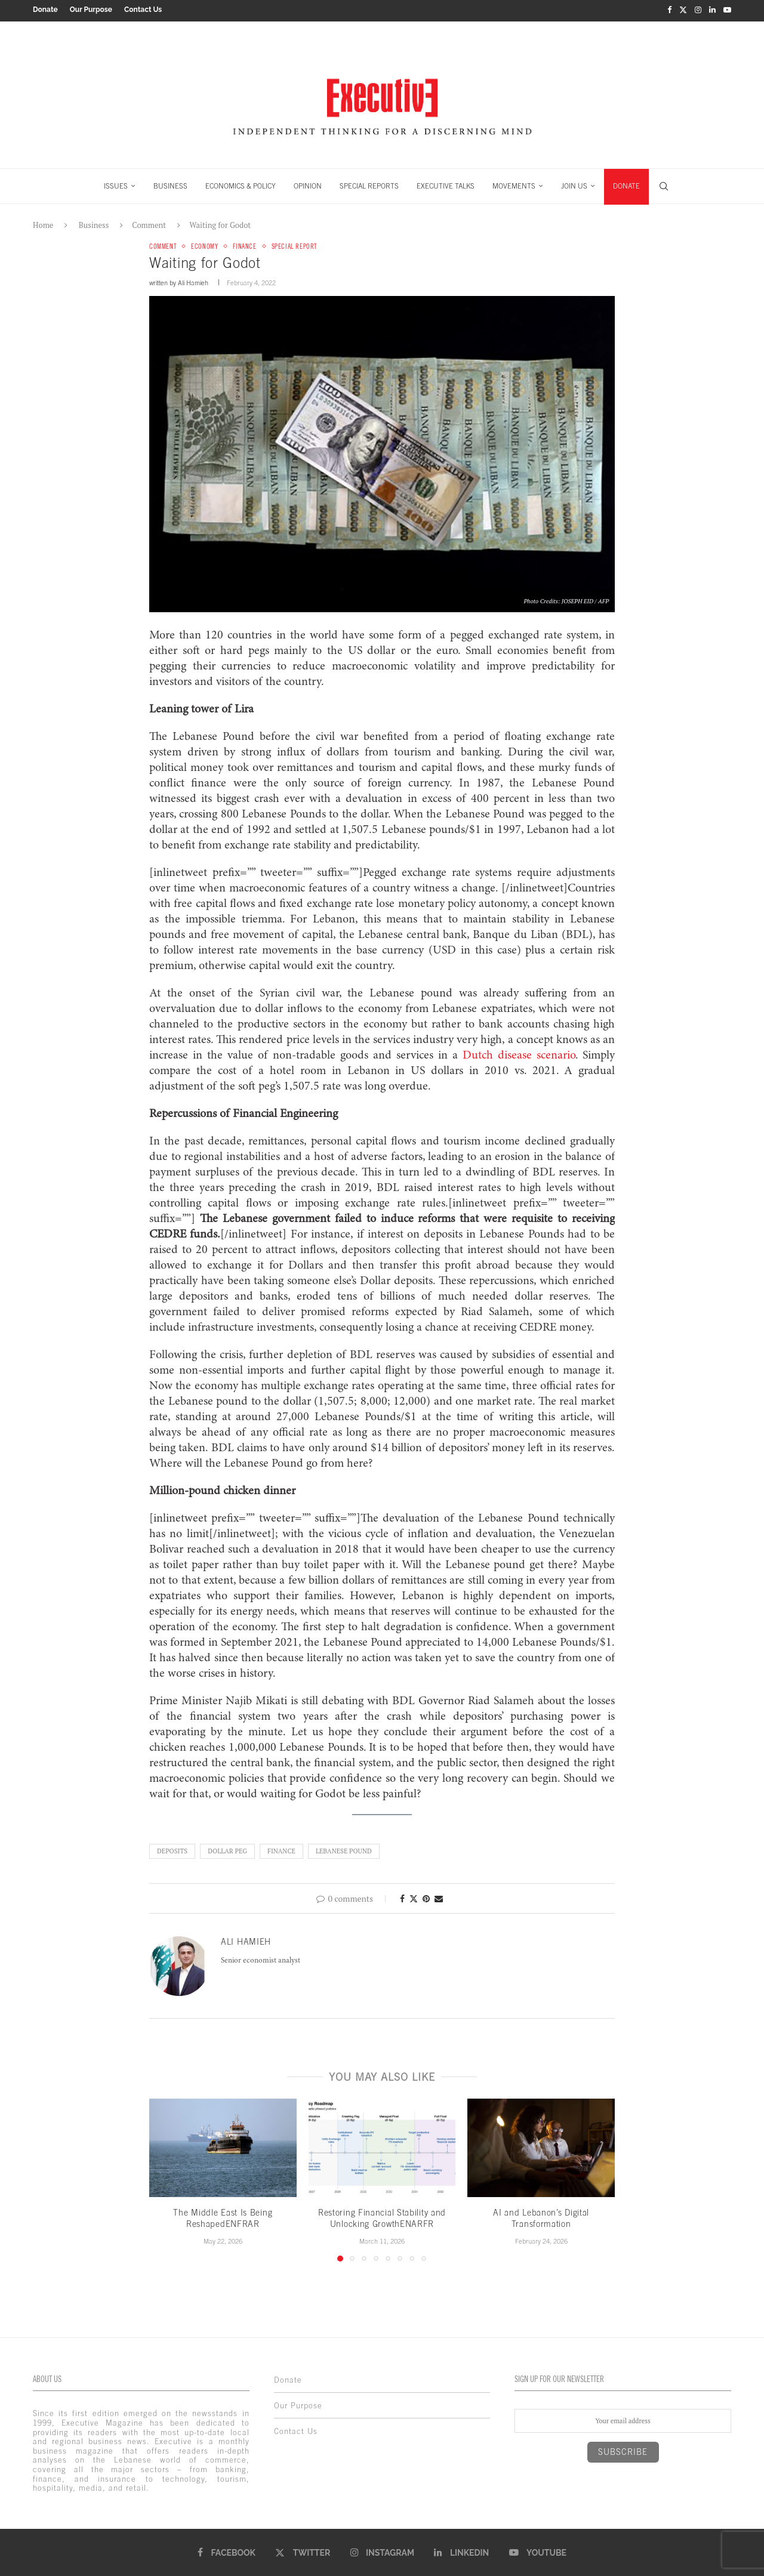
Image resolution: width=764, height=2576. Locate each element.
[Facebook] (669, 9)
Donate (45, 9)
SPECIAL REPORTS (369, 184)
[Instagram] (698, 9)
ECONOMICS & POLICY (240, 184)
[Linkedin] (712, 9)
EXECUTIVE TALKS (446, 184)
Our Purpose (91, 9)
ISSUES (116, 184)
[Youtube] (727, 9)
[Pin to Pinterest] (426, 1897)
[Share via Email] (439, 1897)
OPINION (308, 184)
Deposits (172, 1850)
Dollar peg (227, 1850)
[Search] (664, 183)
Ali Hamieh (193, 281)
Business (94, 222)
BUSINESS (170, 184)
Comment (149, 222)
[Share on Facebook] (402, 1897)
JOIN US (574, 184)
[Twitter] (683, 9)
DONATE (626, 184)
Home (43, 222)
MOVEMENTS (513, 184)
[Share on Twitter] (413, 1897)
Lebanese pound (344, 1850)
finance (281, 1850)
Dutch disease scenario (519, 1054)
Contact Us (143, 9)
